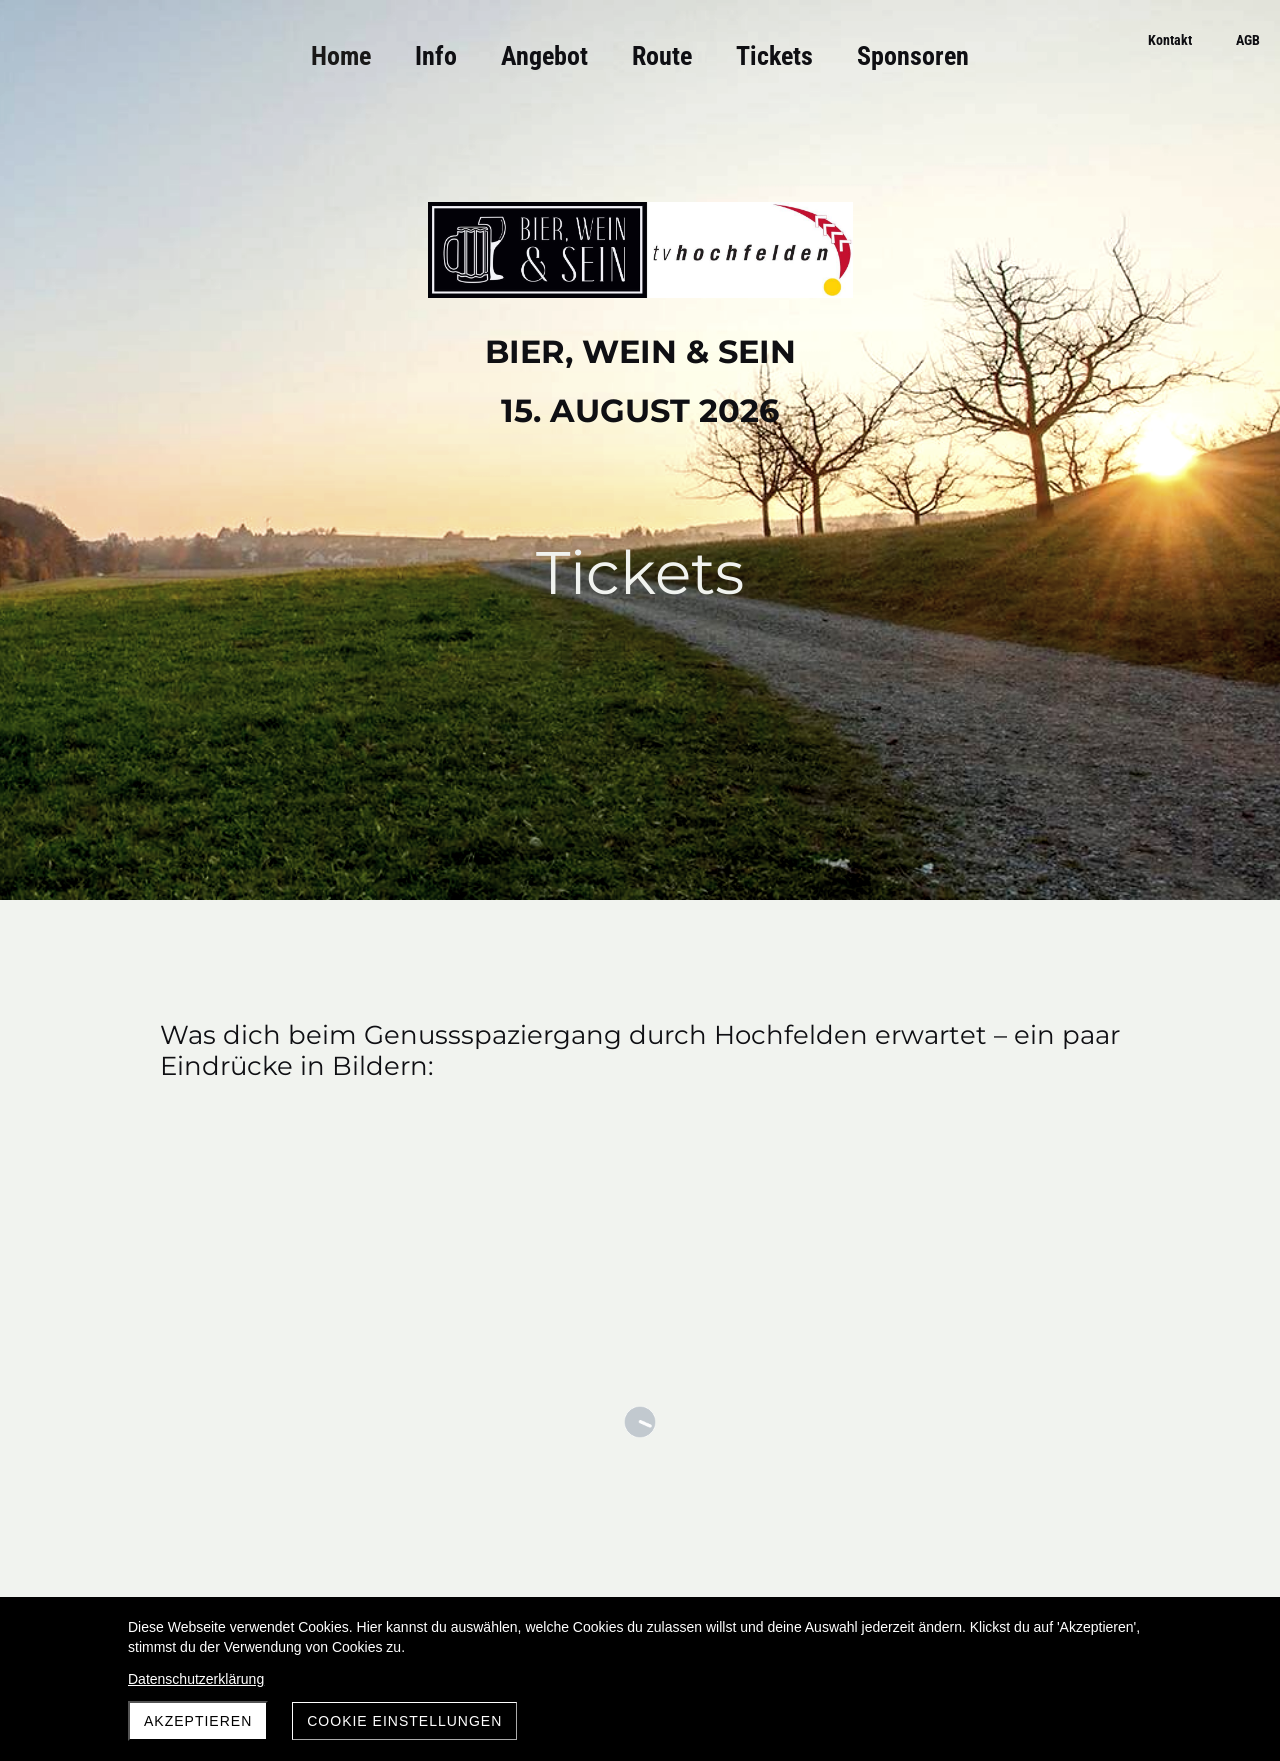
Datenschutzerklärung (196, 1679)
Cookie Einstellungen (404, 1721)
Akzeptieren (198, 1721)
